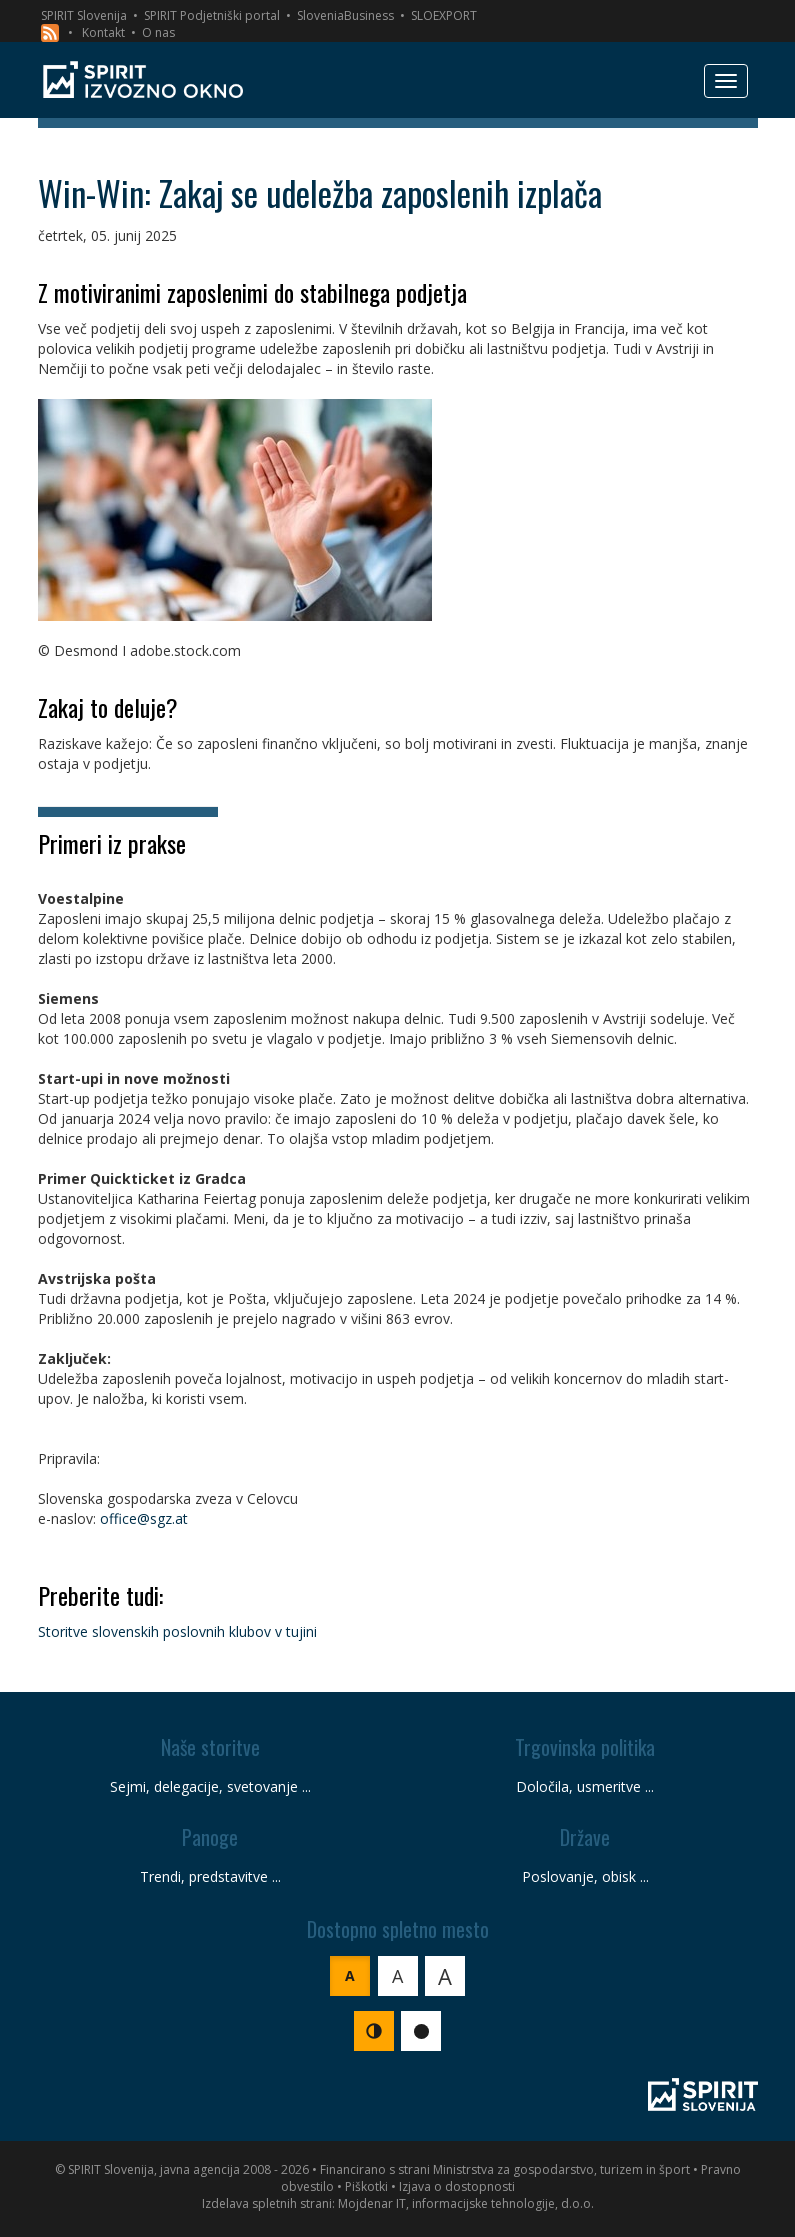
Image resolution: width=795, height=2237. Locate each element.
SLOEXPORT (444, 15)
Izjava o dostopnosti (457, 2186)
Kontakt (103, 32)
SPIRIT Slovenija (84, 15)
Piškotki (366, 2186)
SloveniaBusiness (345, 15)
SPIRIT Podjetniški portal (212, 15)
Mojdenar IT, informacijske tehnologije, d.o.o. (466, 2203)
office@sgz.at (144, 1518)
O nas (158, 32)
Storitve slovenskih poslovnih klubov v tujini (177, 1631)
